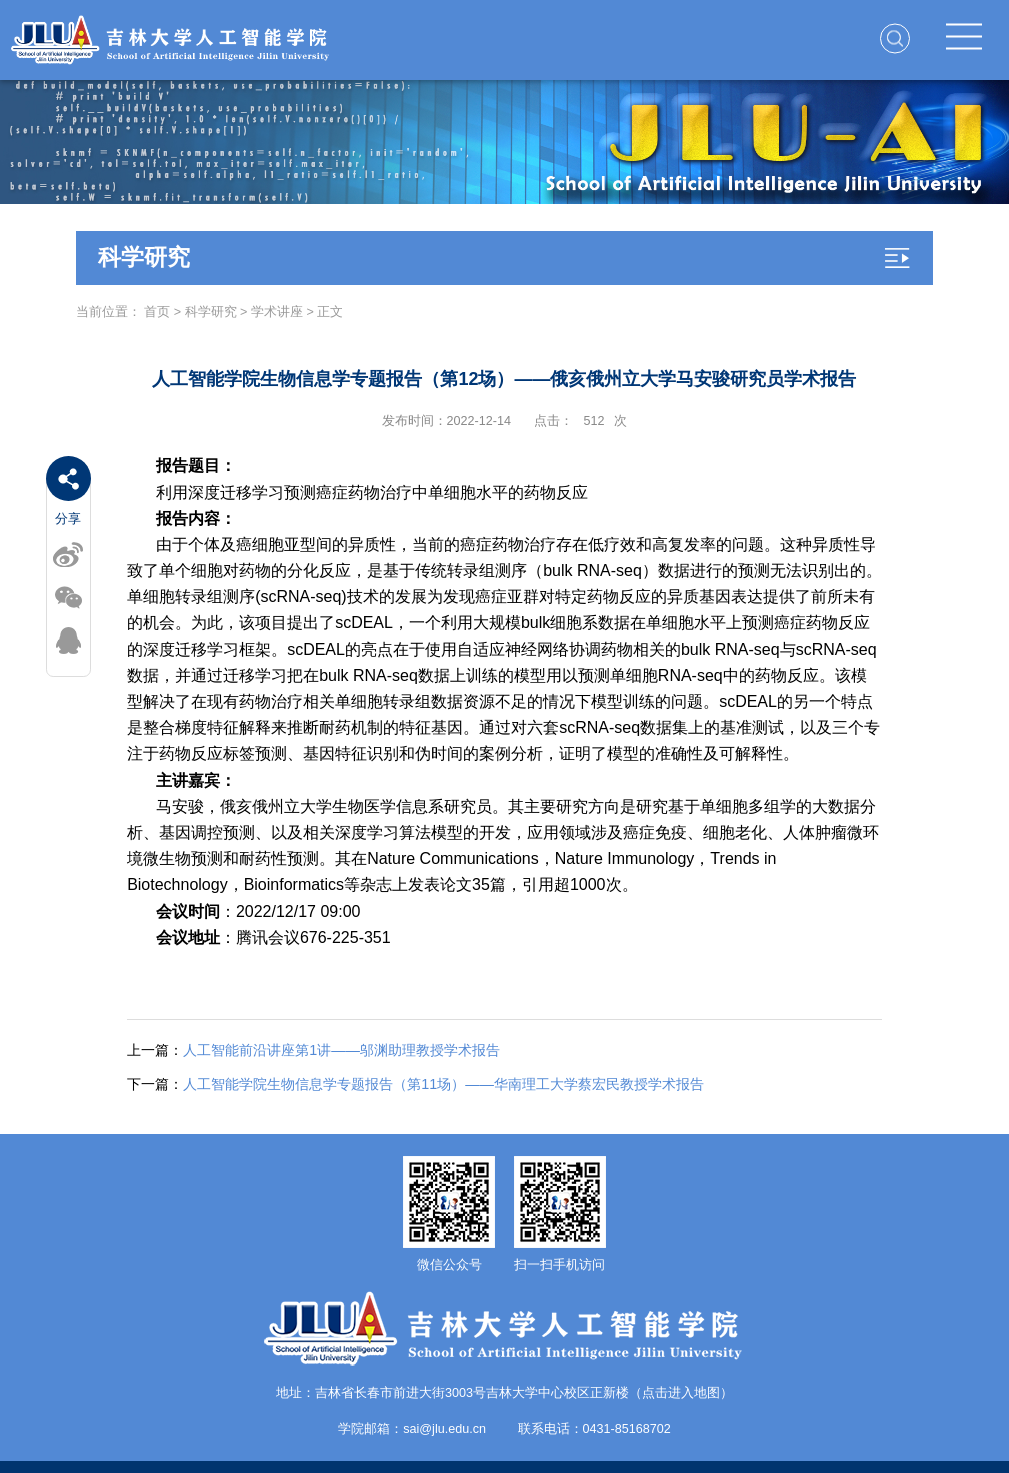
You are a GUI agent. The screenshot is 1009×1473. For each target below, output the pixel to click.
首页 (157, 312)
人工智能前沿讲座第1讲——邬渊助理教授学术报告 (313, 1050)
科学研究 (211, 312)
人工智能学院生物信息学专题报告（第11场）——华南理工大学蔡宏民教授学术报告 (415, 1084)
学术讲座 (277, 312)
